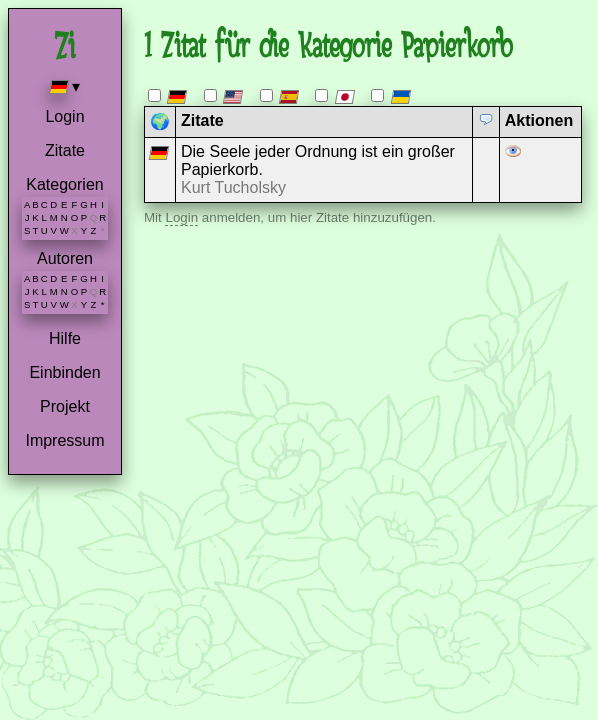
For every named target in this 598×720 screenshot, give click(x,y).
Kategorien (64, 184)
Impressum (64, 440)
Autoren (65, 258)
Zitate (65, 150)
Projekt (65, 406)
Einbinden (64, 372)
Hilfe (65, 338)
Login (64, 116)
